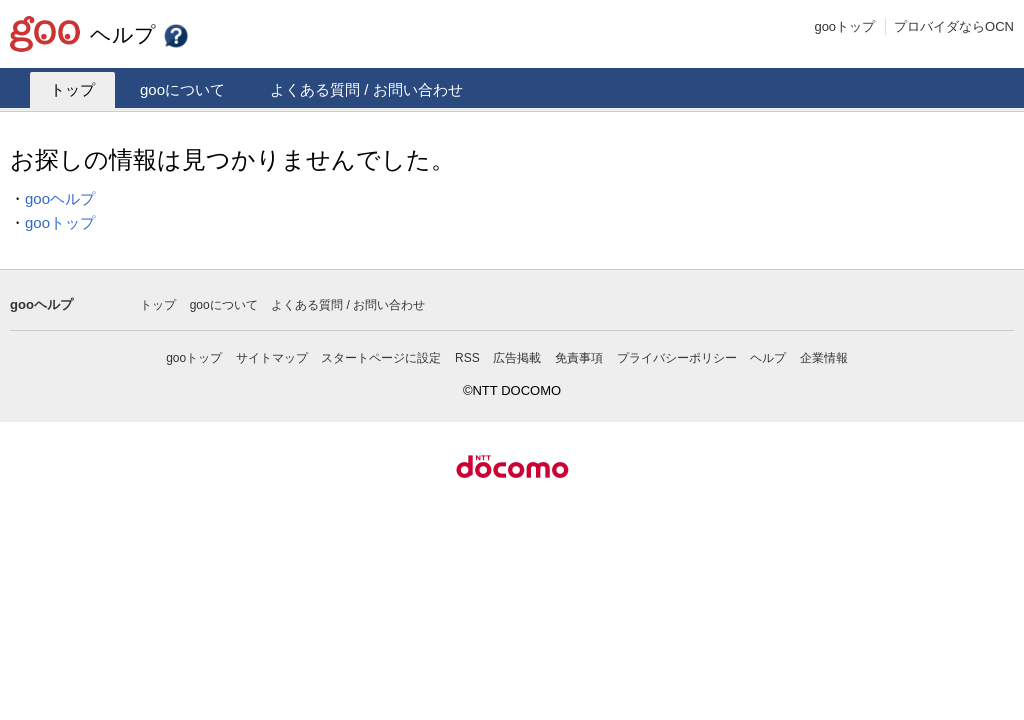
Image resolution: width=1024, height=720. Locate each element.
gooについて (182, 89)
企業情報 (824, 358)
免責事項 (579, 358)
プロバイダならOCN (954, 26)
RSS (467, 358)
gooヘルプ (60, 198)
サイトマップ (272, 358)
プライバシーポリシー (677, 358)
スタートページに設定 (381, 358)
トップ (72, 89)
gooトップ (844, 26)
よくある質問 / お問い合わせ (366, 89)
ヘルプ (140, 34)
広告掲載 (517, 358)
